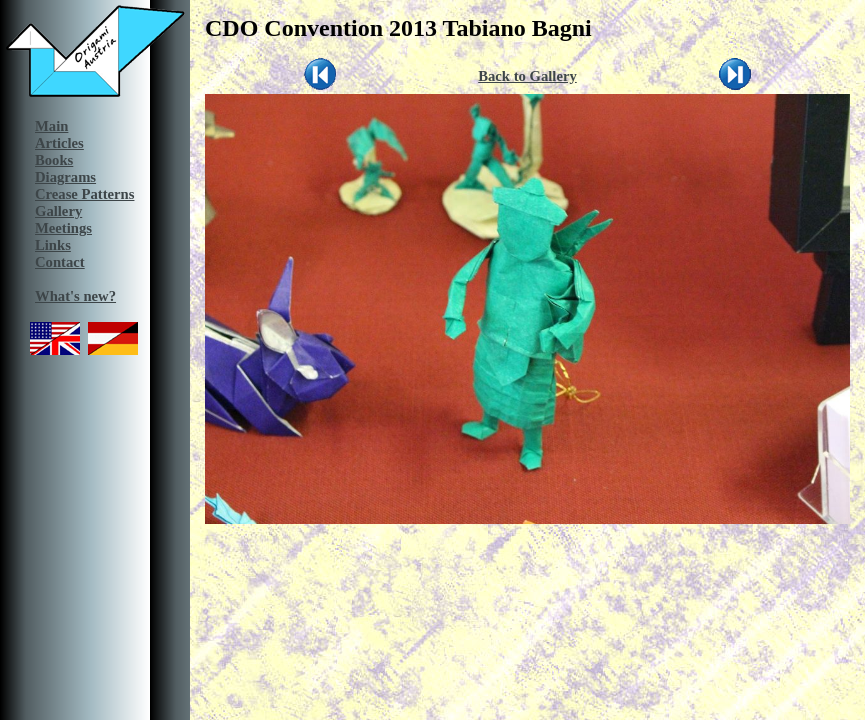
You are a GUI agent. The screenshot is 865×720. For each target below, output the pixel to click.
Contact (60, 262)
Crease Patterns (84, 194)
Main (51, 126)
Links (53, 245)
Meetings (63, 228)
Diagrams (65, 177)
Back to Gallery (527, 76)
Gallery (58, 211)
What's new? (75, 296)
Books (54, 160)
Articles (59, 143)
